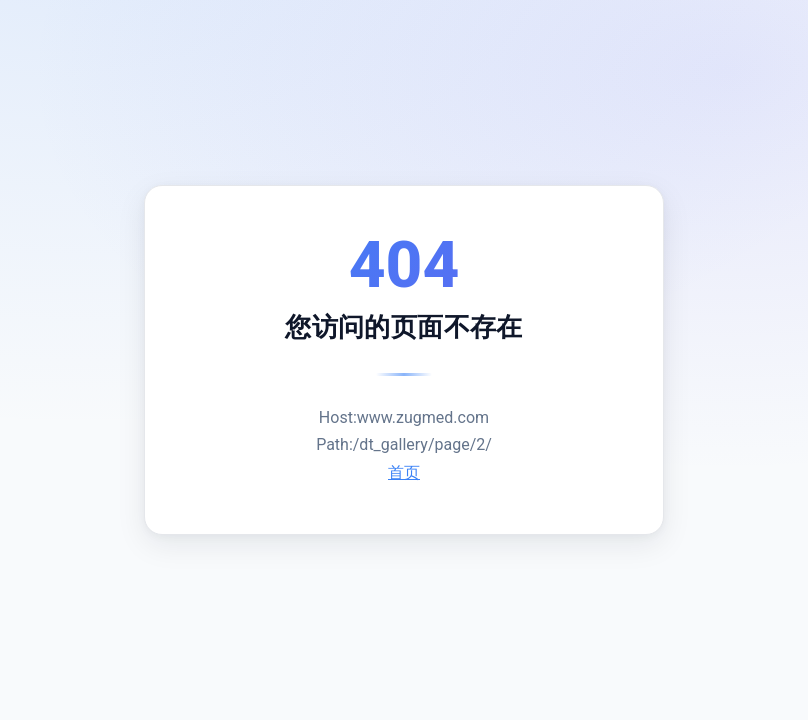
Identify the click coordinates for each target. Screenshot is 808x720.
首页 (404, 472)
